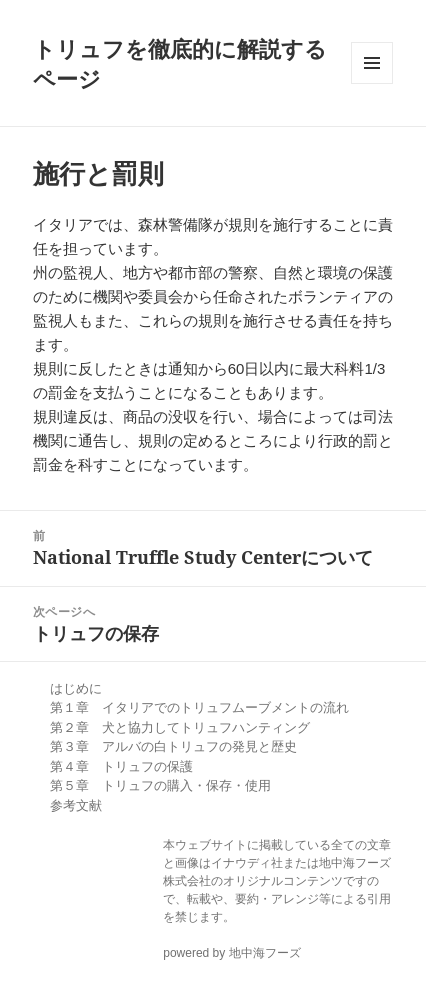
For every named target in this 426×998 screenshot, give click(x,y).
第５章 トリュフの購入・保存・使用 (160, 785)
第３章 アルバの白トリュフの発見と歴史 (173, 746)
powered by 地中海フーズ (231, 953)
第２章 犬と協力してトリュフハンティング (180, 727)
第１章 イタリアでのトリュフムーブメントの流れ (199, 707)
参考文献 (76, 805)
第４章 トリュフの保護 (121, 766)
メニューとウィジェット (372, 63)
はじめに (76, 688)
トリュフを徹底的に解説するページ (180, 63)
